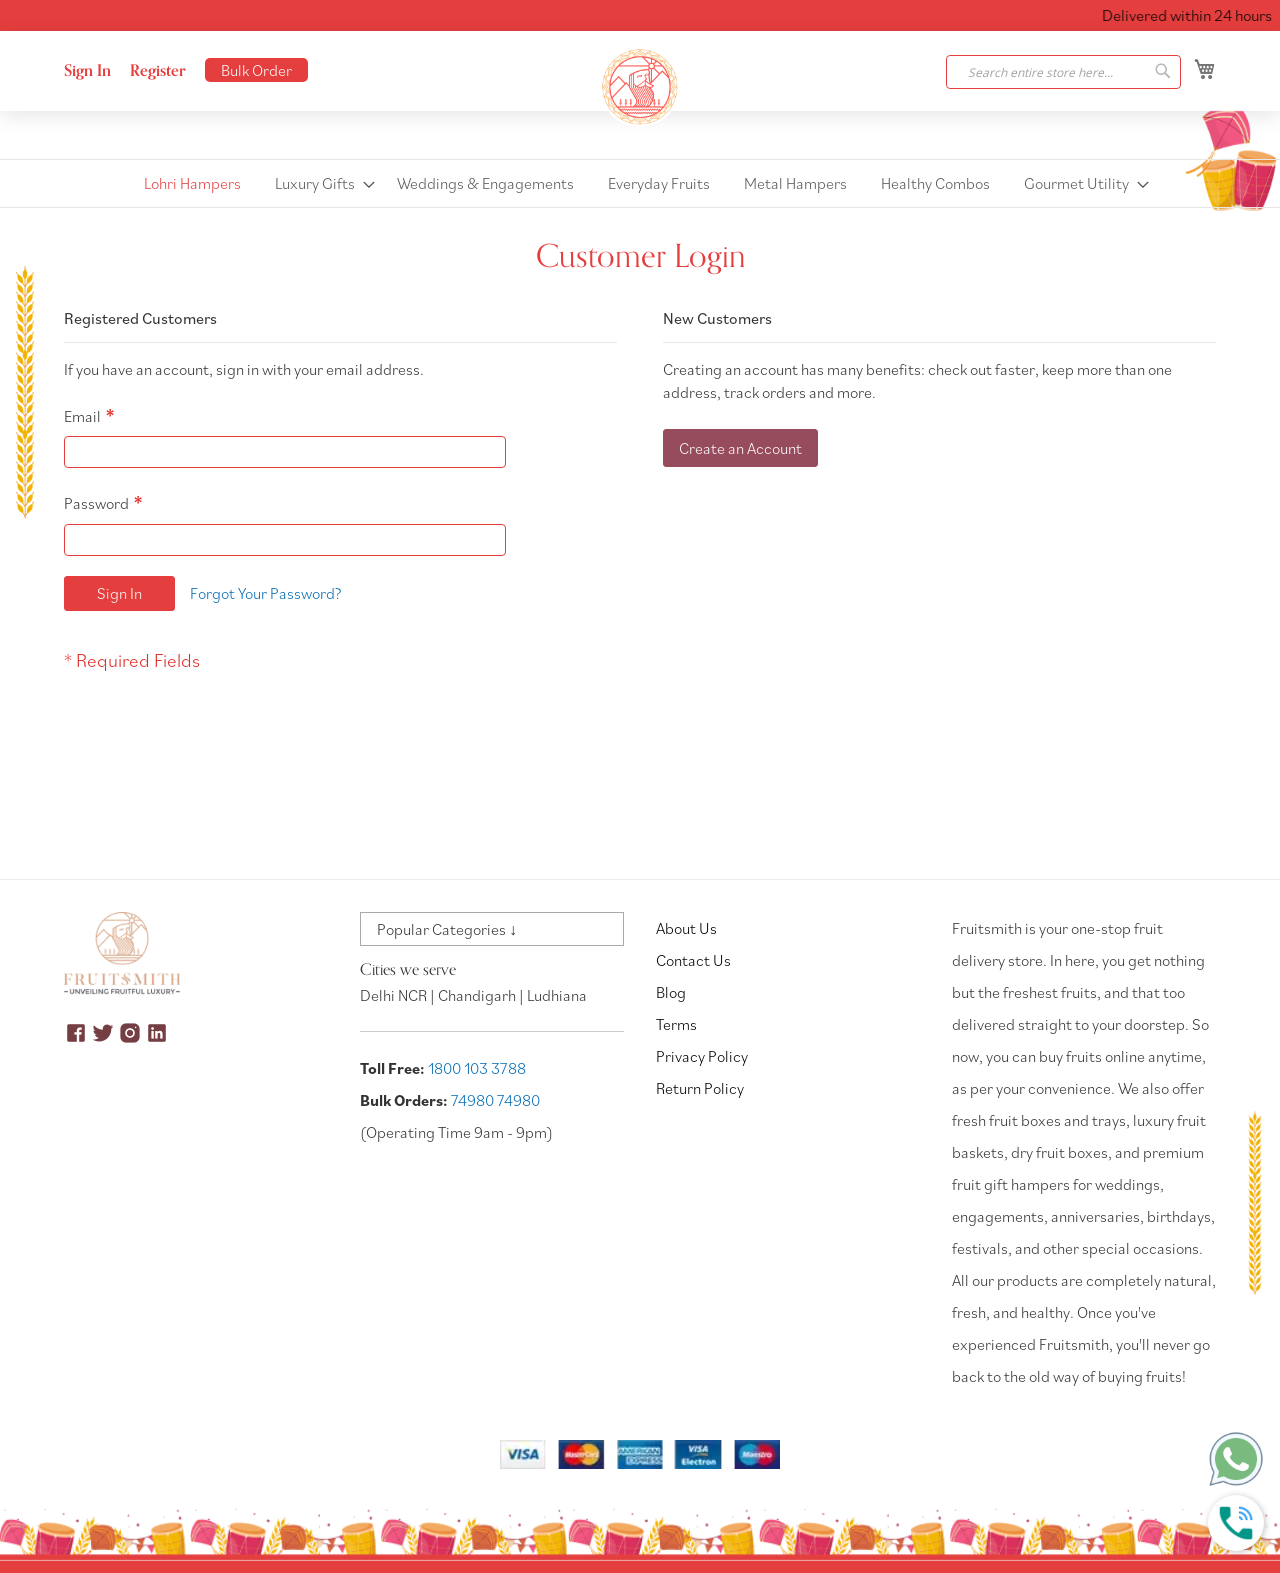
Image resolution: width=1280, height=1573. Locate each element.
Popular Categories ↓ (447, 929)
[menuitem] (192, 183)
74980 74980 (495, 1100)
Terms (676, 1024)
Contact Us (693, 960)
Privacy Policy (702, 1056)
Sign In (87, 71)
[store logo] (640, 87)
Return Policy (700, 1088)
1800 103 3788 (477, 1068)
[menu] (640, 183)
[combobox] (1063, 72)
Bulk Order (256, 70)
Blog (671, 992)
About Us (686, 928)
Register (158, 71)
